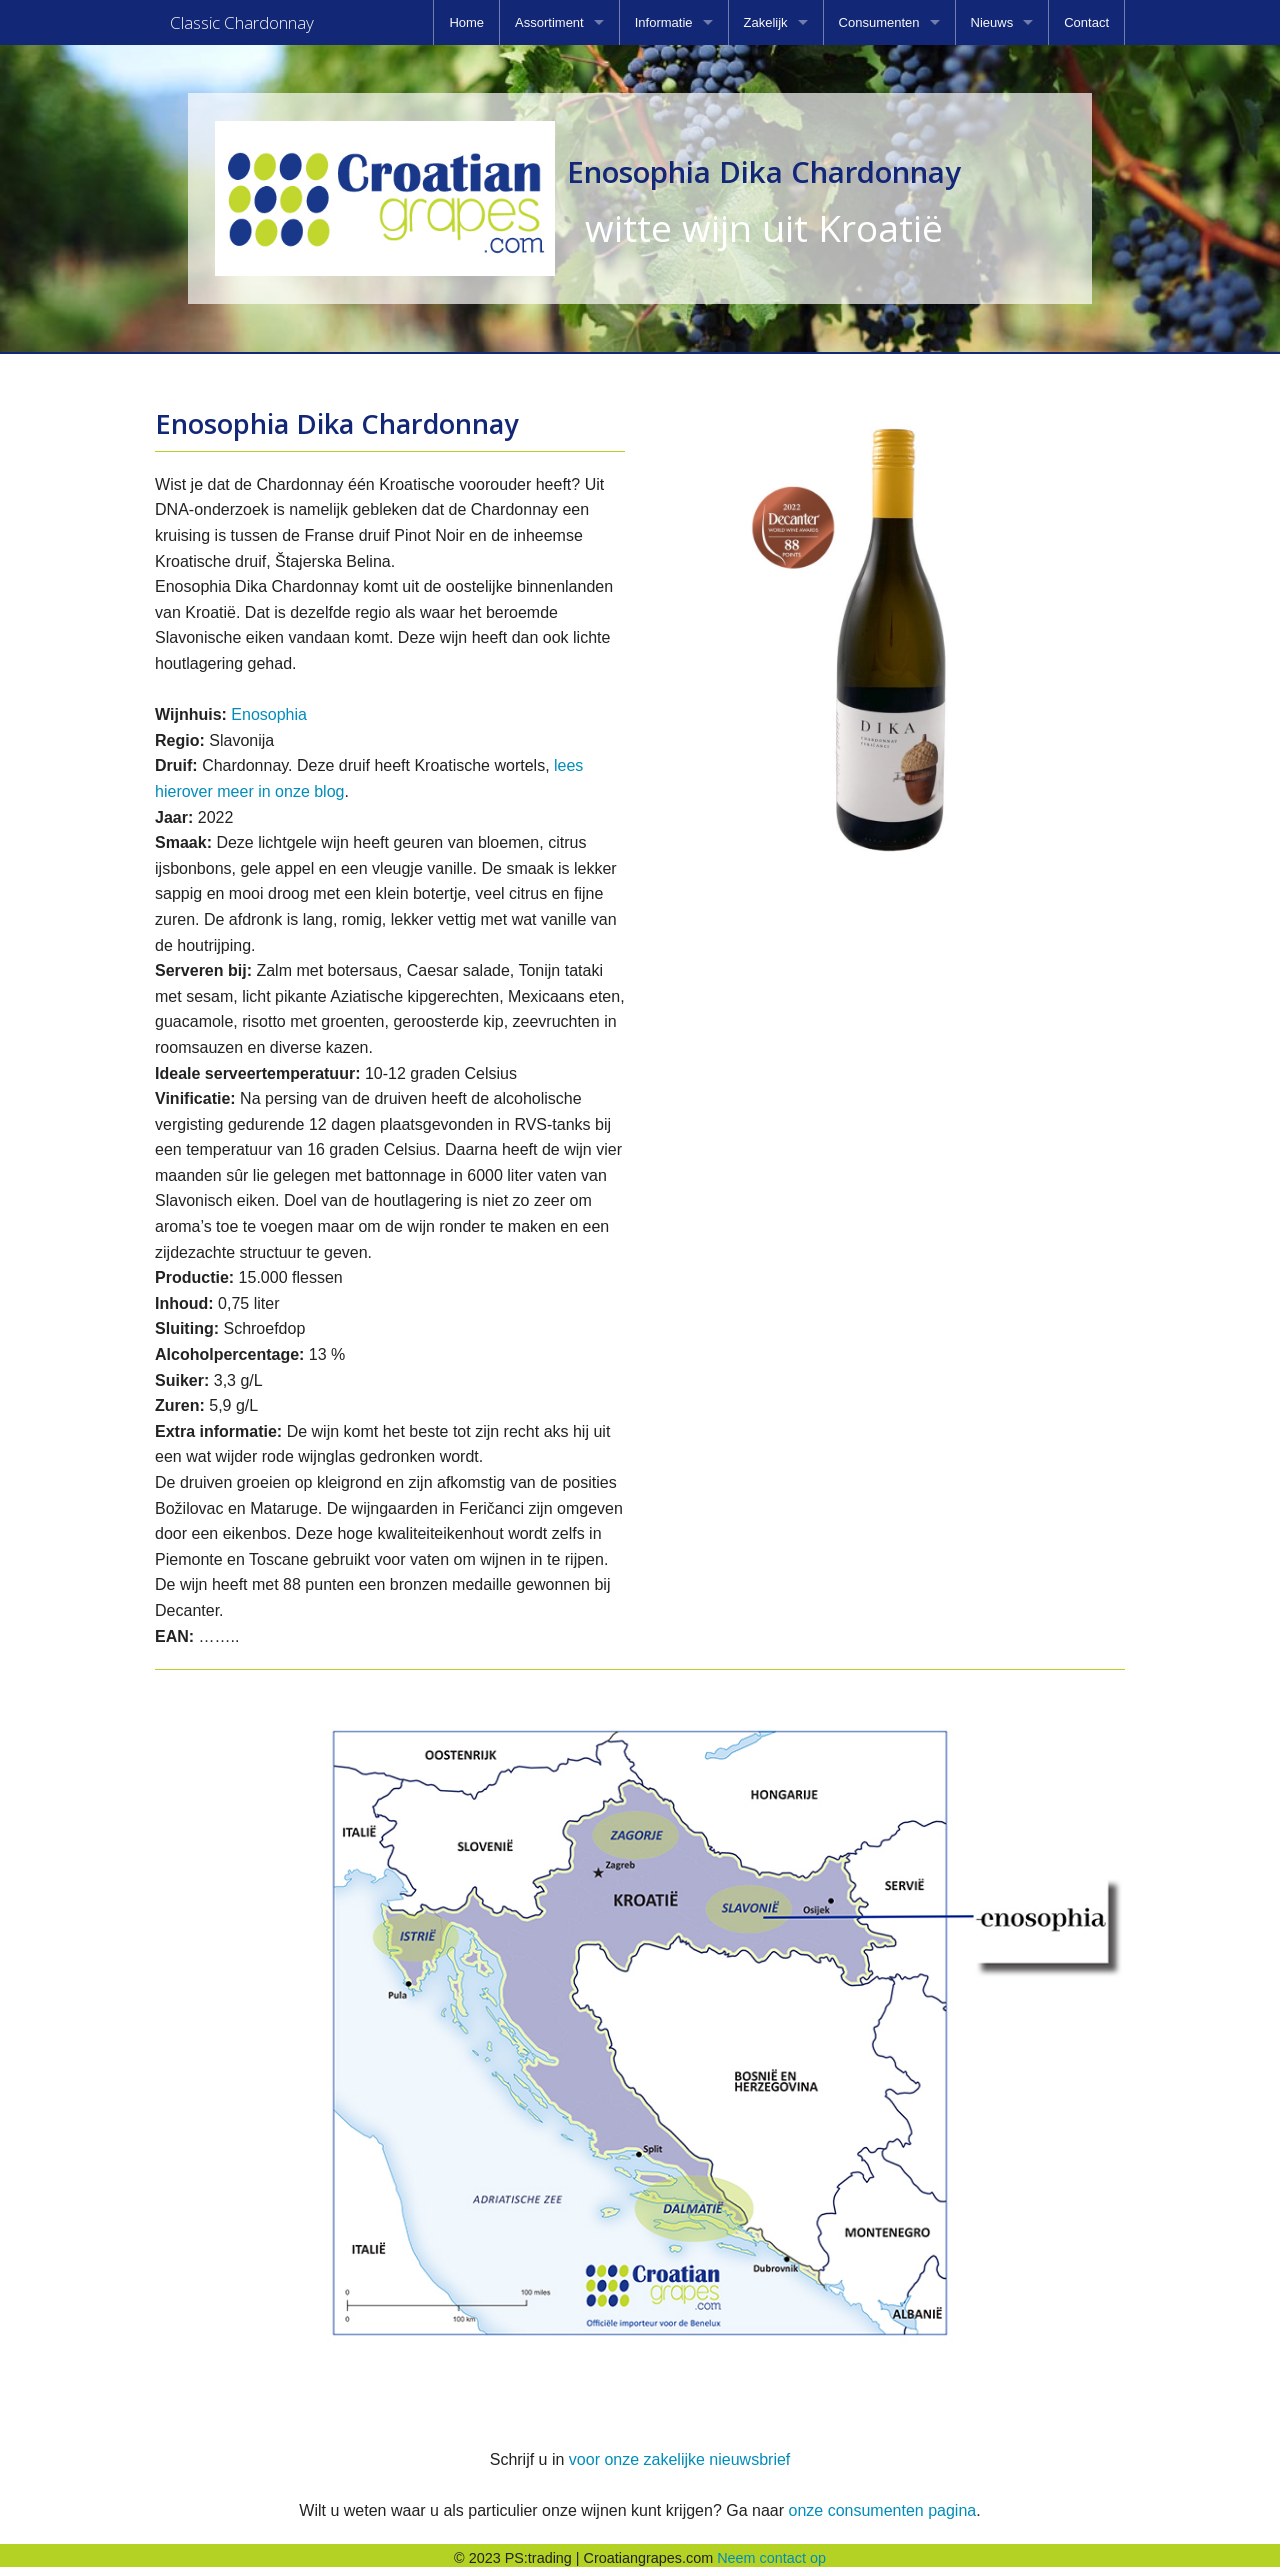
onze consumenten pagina (882, 2504)
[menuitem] (466, 22)
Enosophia (269, 708)
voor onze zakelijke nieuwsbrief (679, 2453)
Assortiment (549, 22)
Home (466, 22)
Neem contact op (771, 2552)
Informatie (664, 22)
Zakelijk (766, 22)
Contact (1086, 22)
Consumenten (879, 22)
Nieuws (992, 22)
